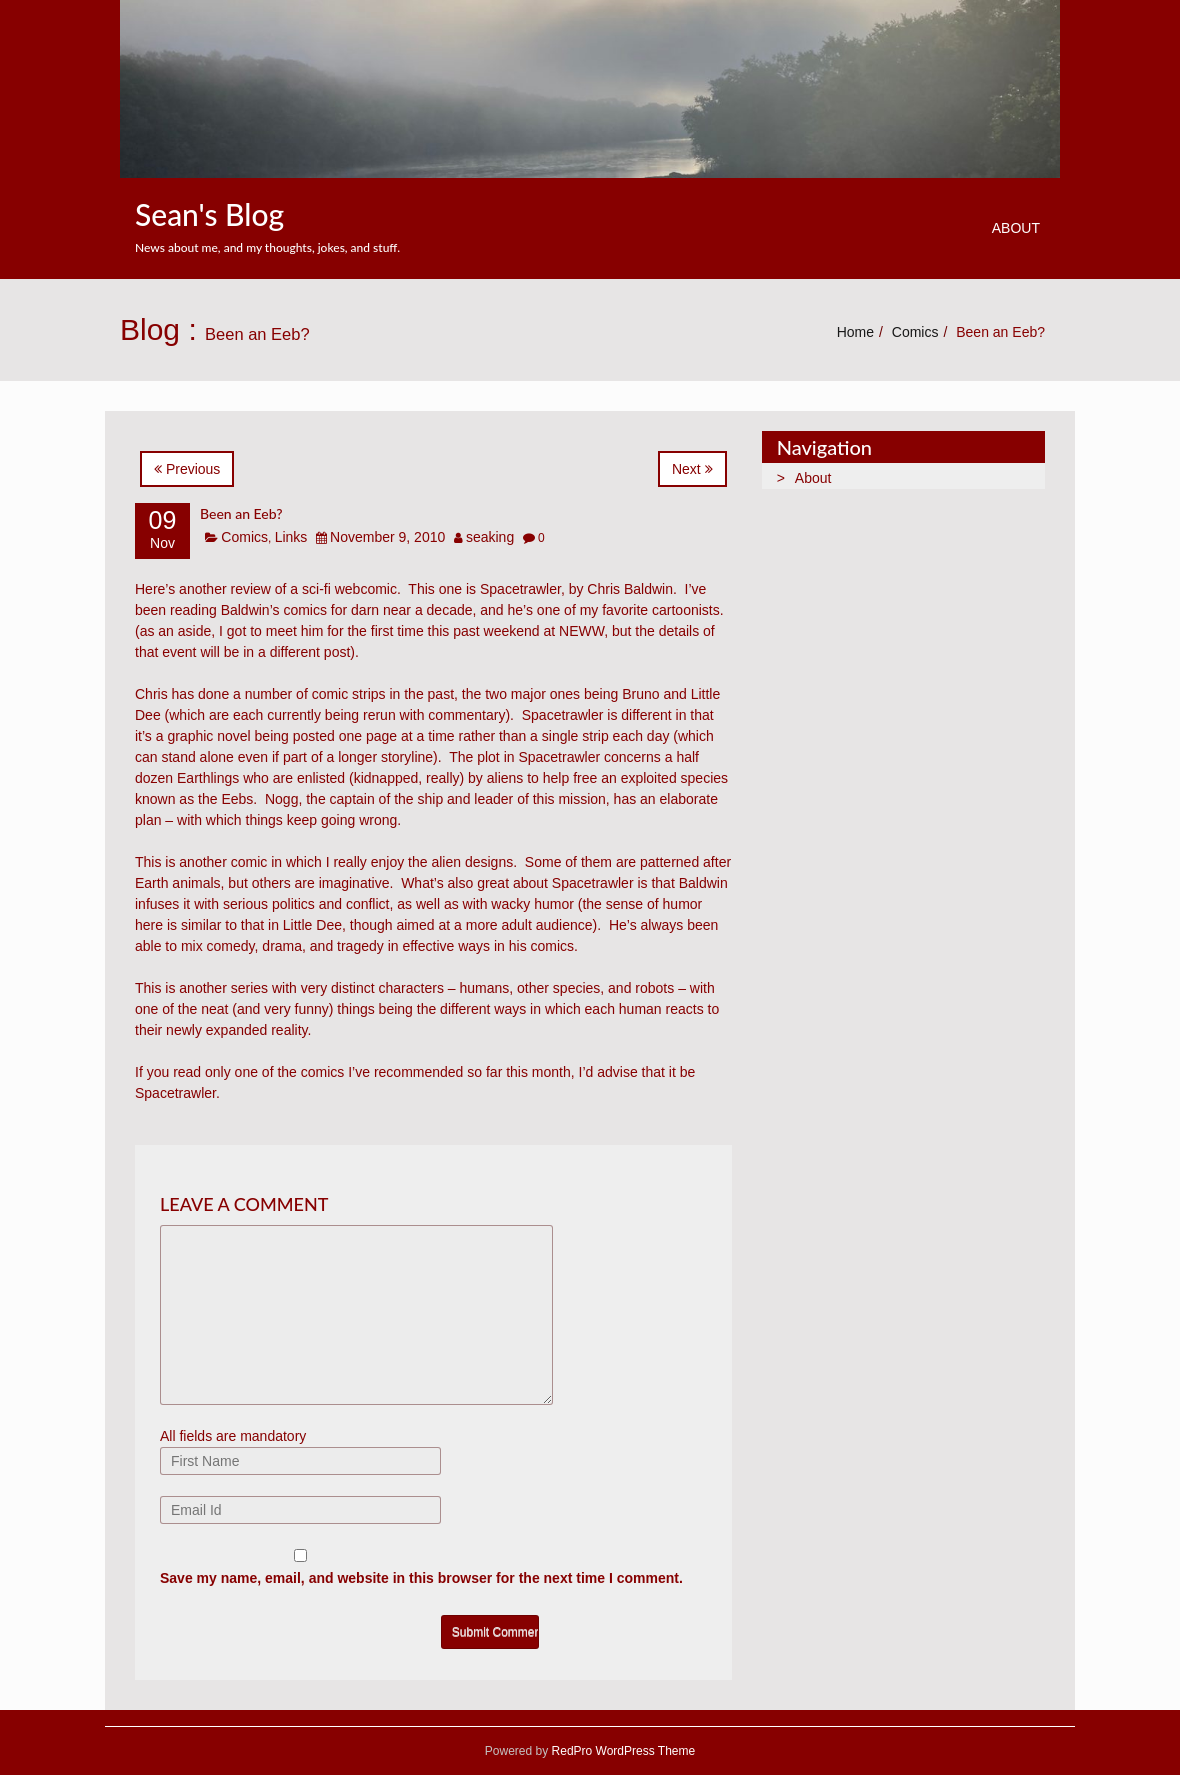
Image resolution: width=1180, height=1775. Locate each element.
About (1016, 228)
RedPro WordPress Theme (621, 1751)
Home (855, 332)
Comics (915, 332)
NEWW (581, 631)
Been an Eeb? (241, 513)
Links (291, 537)
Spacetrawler (520, 589)
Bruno (640, 694)
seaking (490, 537)
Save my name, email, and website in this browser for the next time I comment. (421, 1578)
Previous (187, 469)
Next (692, 469)
